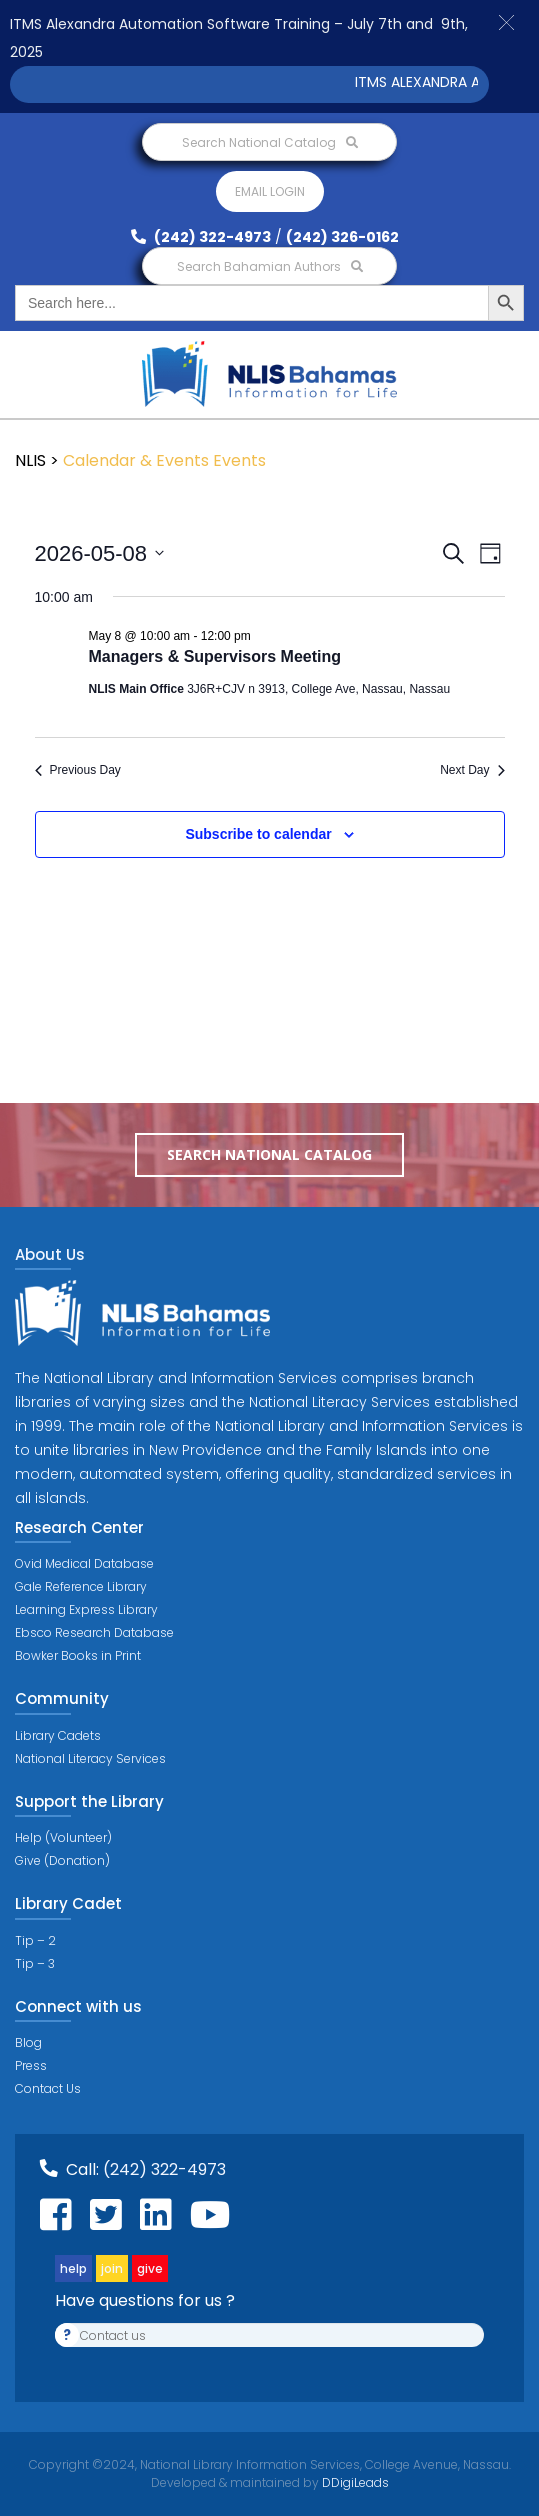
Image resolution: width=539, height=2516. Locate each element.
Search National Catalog (270, 142)
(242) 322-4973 (201, 237)
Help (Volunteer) (63, 1837)
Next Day (472, 770)
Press (31, 2065)
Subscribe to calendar (258, 834)
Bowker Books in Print (78, 1655)
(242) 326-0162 (342, 237)
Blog (28, 2042)
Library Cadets (58, 1735)
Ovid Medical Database (84, 1563)
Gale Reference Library (81, 1586)
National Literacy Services (90, 1758)
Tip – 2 (35, 1940)
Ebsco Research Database (94, 1632)
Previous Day (78, 770)
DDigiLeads (354, 2482)
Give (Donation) (62, 1860)
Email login (270, 191)
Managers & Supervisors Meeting (215, 656)
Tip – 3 (35, 1963)
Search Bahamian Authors (270, 266)
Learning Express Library (86, 1609)
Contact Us (48, 2088)
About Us (50, 1254)
